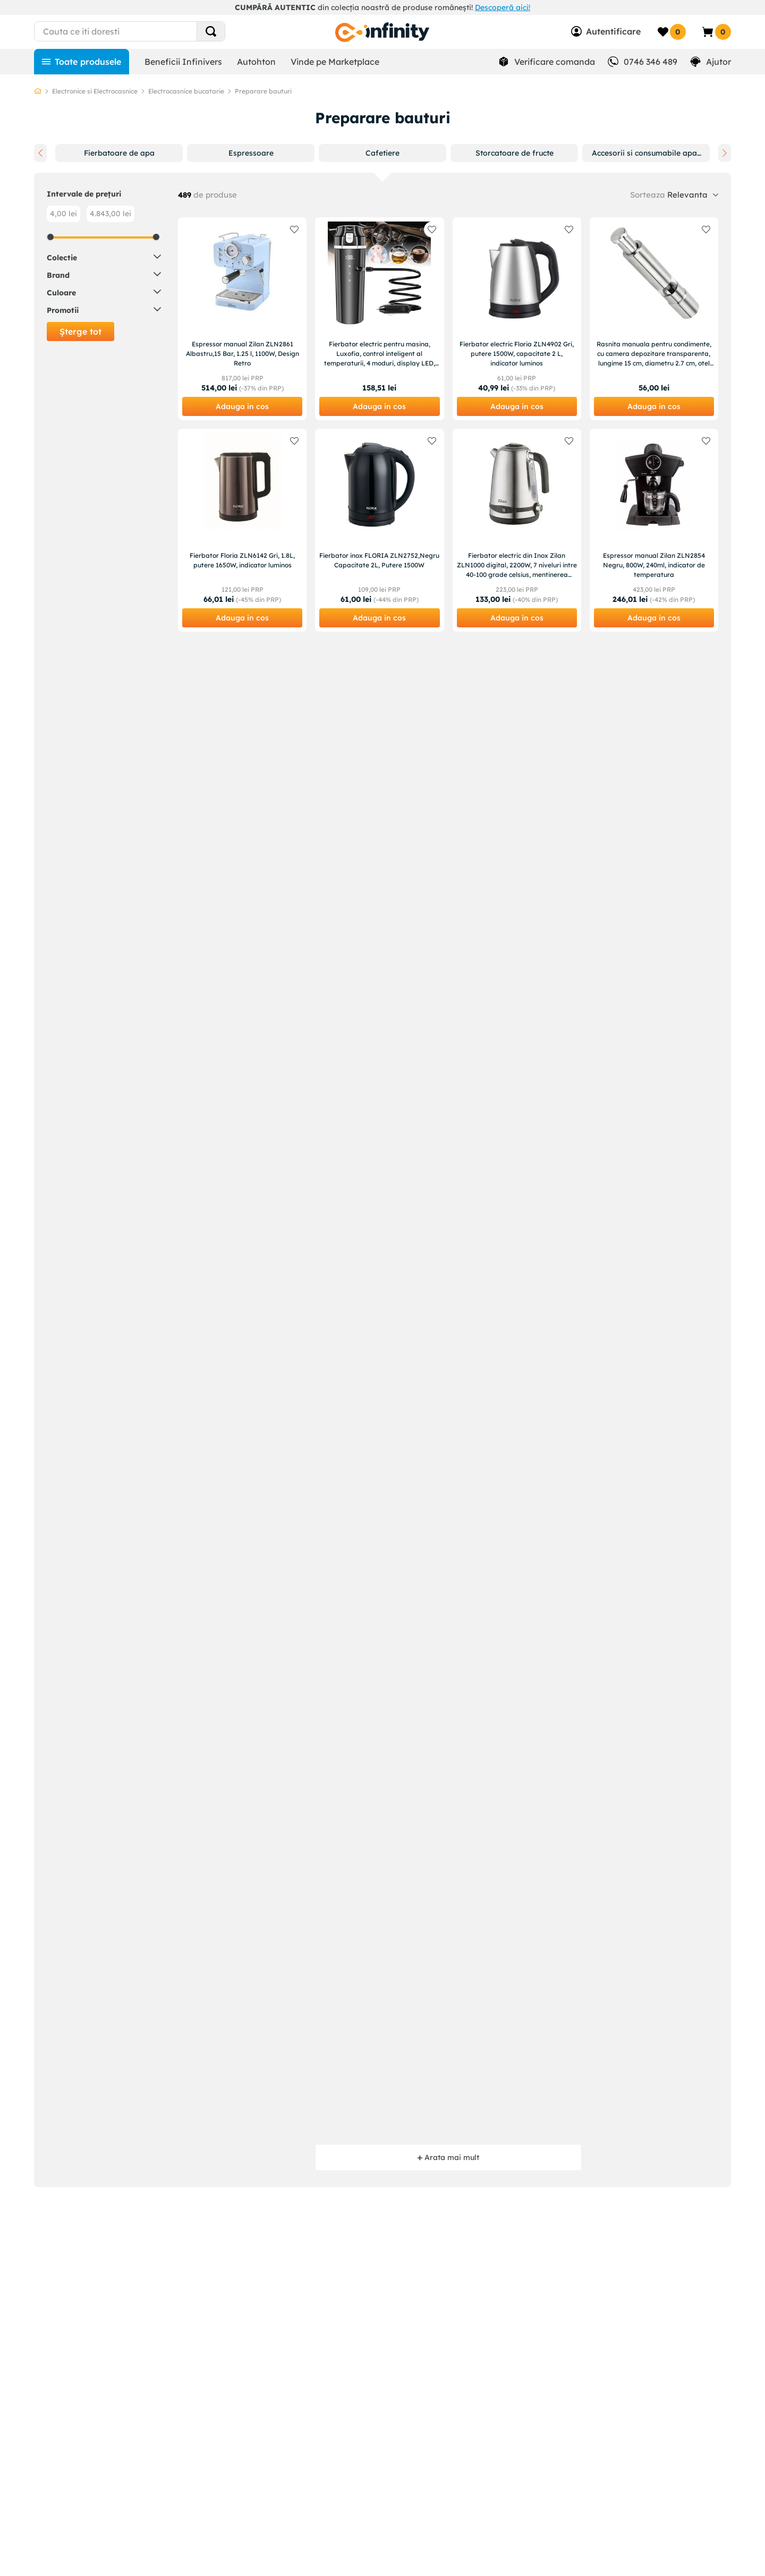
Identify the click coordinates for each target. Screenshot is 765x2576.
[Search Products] (211, 31)
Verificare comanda (554, 61)
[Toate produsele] (81, 61)
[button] (119, 153)
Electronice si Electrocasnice (95, 91)
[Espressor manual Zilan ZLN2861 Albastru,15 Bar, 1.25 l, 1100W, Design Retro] (242, 318)
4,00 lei (63, 213)
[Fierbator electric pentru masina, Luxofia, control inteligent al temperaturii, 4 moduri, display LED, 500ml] (379, 318)
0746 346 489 (650, 61)
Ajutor (718, 61)
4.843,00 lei (110, 213)
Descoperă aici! (502, 7)
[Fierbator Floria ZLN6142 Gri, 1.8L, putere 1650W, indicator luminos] (242, 530)
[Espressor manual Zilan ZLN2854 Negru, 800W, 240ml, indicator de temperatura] (654, 530)
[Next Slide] (724, 153)
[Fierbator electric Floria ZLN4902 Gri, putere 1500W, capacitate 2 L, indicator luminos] (517, 318)
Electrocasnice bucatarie (186, 91)
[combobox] (149, 31)
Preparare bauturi (263, 91)
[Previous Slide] (40, 153)
